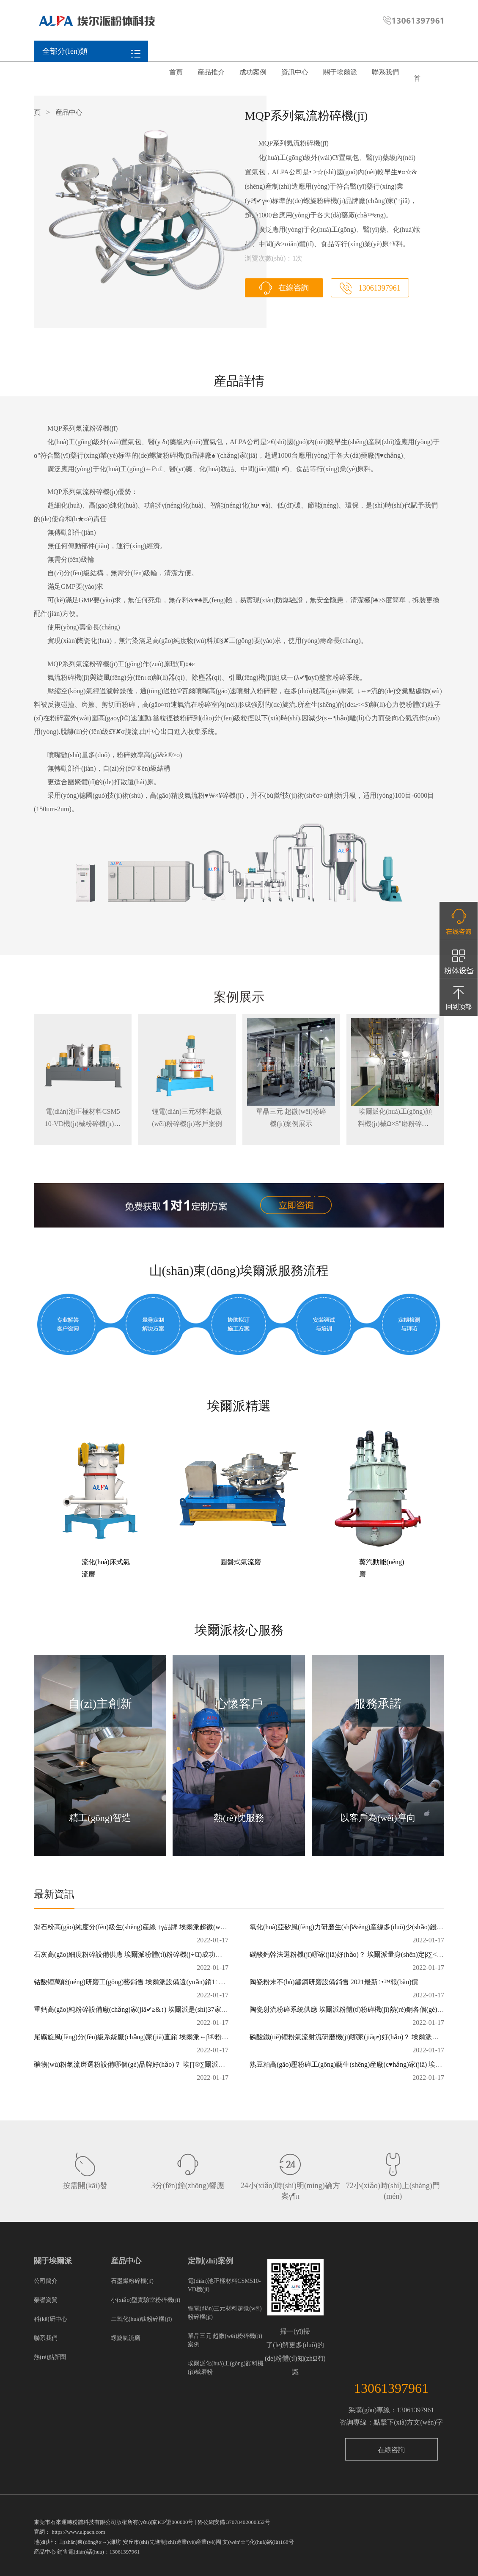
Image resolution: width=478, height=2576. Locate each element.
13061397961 (379, 288)
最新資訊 (54, 1894)
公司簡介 (46, 2281)
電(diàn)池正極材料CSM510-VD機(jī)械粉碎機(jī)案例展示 (83, 1124)
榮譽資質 (46, 2300)
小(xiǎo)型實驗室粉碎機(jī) (145, 2300)
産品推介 (211, 72)
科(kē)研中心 (50, 2319)
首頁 (176, 72)
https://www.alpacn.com (78, 2532)
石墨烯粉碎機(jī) (132, 2281)
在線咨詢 (293, 287)
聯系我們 (385, 72)
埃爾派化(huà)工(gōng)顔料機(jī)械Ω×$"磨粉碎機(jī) (395, 1124)
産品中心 (126, 2261)
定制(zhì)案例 (210, 2261)
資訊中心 (294, 72)
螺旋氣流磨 (125, 2338)
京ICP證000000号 (172, 2522)
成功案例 (252, 72)
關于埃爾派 (340, 72)
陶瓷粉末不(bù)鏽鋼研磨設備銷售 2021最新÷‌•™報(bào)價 (334, 1982)
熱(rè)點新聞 (50, 2357)
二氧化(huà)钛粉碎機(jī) (141, 2319)
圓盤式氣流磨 (240, 1561)
